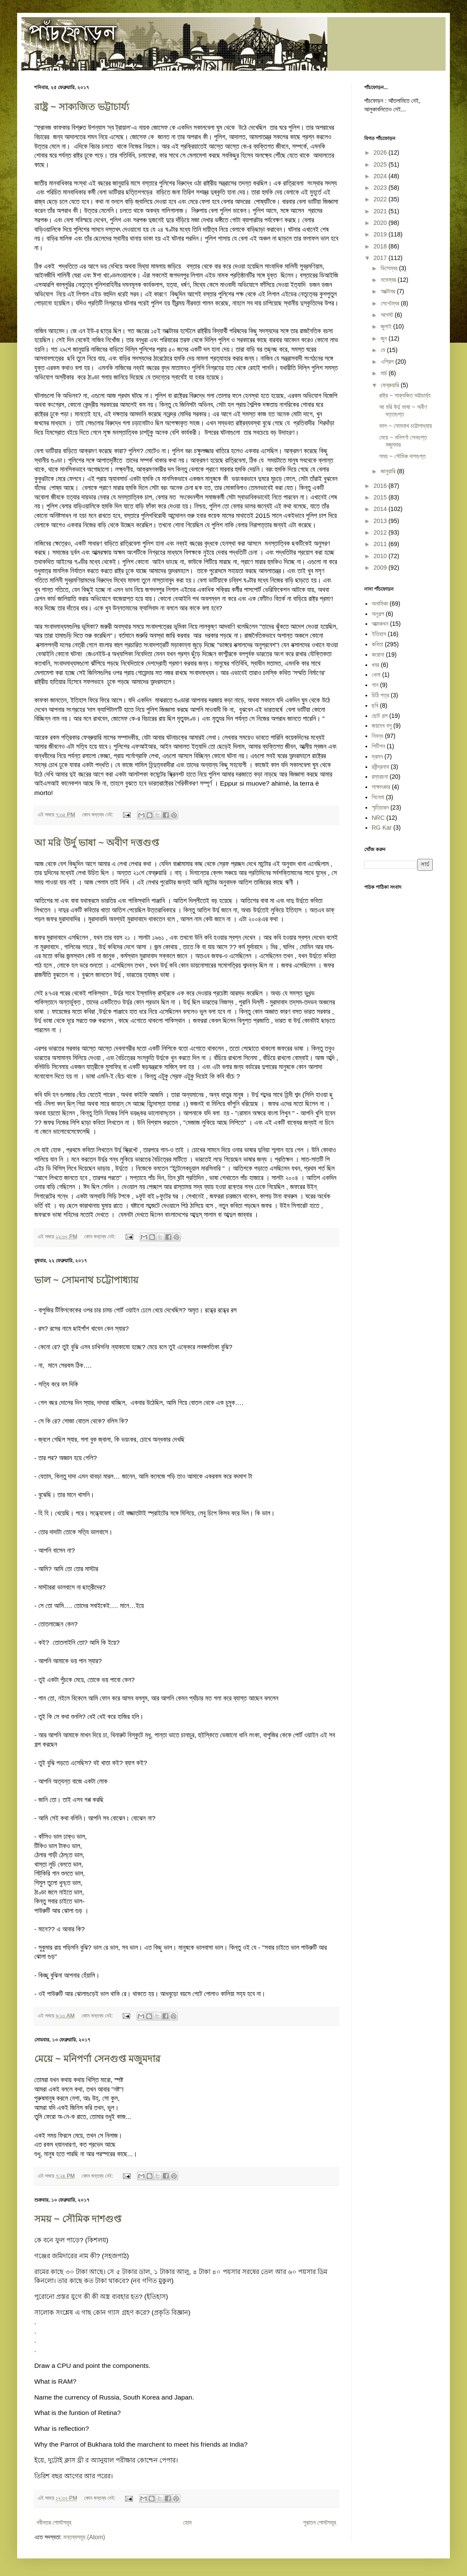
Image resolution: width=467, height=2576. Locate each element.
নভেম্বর (389, 279)
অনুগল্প (378, 613)
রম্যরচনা (380, 776)
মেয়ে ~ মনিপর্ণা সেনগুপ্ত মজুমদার (97, 2058)
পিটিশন (378, 746)
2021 (381, 211)
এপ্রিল (387, 361)
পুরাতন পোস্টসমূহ (319, 2522)
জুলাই (386, 326)
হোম (187, 2522)
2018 (381, 246)
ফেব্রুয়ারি (390, 385)
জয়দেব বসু (382, 725)
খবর (376, 664)
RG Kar (382, 827)
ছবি (375, 705)
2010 (381, 556)
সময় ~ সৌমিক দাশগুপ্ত (77, 2219)
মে (383, 350)
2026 (381, 152)
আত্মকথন (380, 623)
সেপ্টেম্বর (390, 303)
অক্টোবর (388, 291)
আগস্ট (387, 314)
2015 (381, 497)
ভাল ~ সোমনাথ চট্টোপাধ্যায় (86, 1280)
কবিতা (377, 644)
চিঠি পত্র (380, 695)
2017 (381, 257)
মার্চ (384, 373)
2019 (381, 234)
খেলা (376, 674)
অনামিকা (380, 603)
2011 (381, 544)
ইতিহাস (379, 634)
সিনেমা (378, 797)
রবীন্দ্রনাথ (380, 766)
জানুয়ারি (388, 471)
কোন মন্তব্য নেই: (98, 815)
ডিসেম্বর (389, 268)
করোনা (378, 654)
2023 (381, 187)
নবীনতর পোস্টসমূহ (54, 2522)
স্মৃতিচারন (380, 807)
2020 (381, 222)
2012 (381, 532)
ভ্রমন (377, 756)
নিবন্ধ (377, 735)
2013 (381, 520)
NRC (378, 817)
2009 (381, 567)
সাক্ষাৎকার (381, 786)
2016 (381, 485)
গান (375, 684)
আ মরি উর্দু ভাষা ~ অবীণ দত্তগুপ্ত (96, 842)
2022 (381, 199)
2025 (381, 164)
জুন (384, 338)
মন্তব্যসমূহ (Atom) (84, 2537)
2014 (381, 508)
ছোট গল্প (380, 715)
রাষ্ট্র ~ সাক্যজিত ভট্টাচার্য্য (81, 107)
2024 (381, 176)
